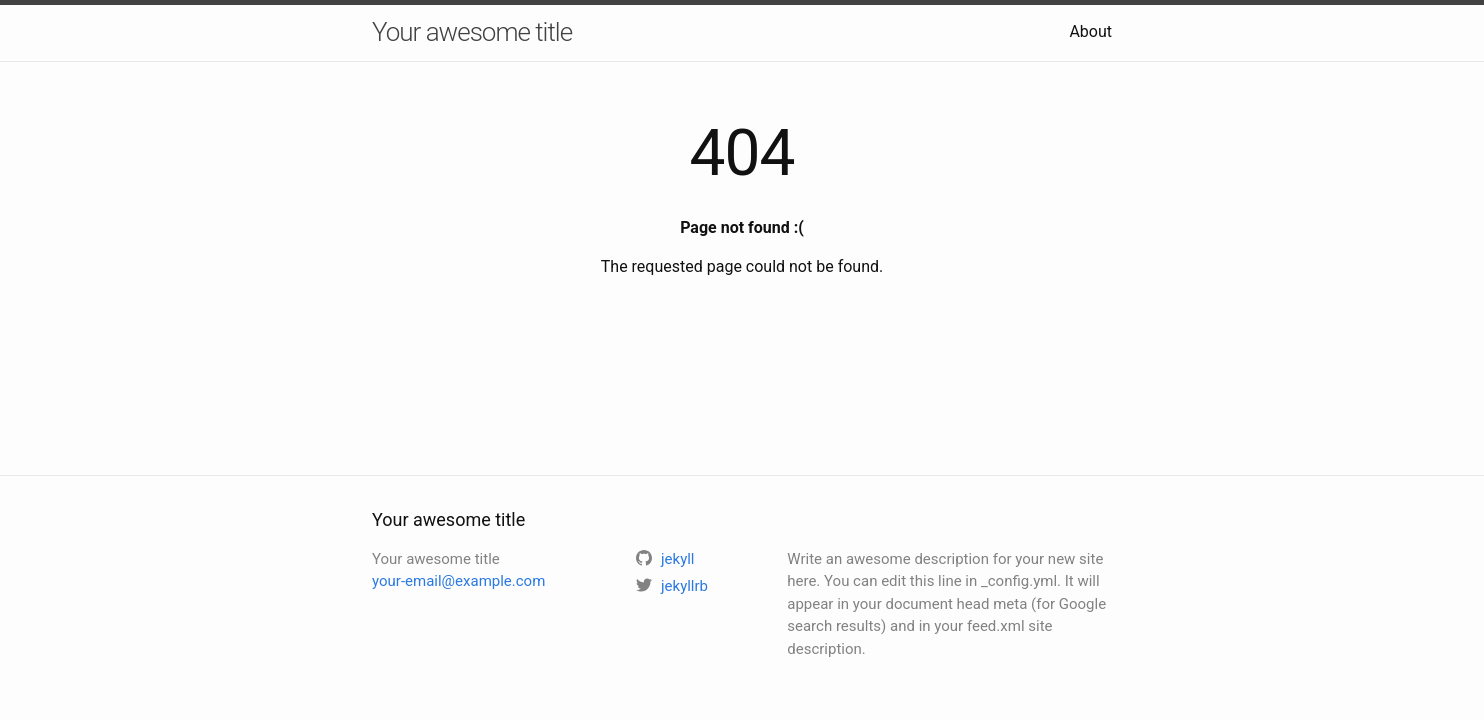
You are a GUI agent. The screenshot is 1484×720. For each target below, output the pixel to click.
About (1090, 31)
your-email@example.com (458, 581)
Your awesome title (472, 32)
